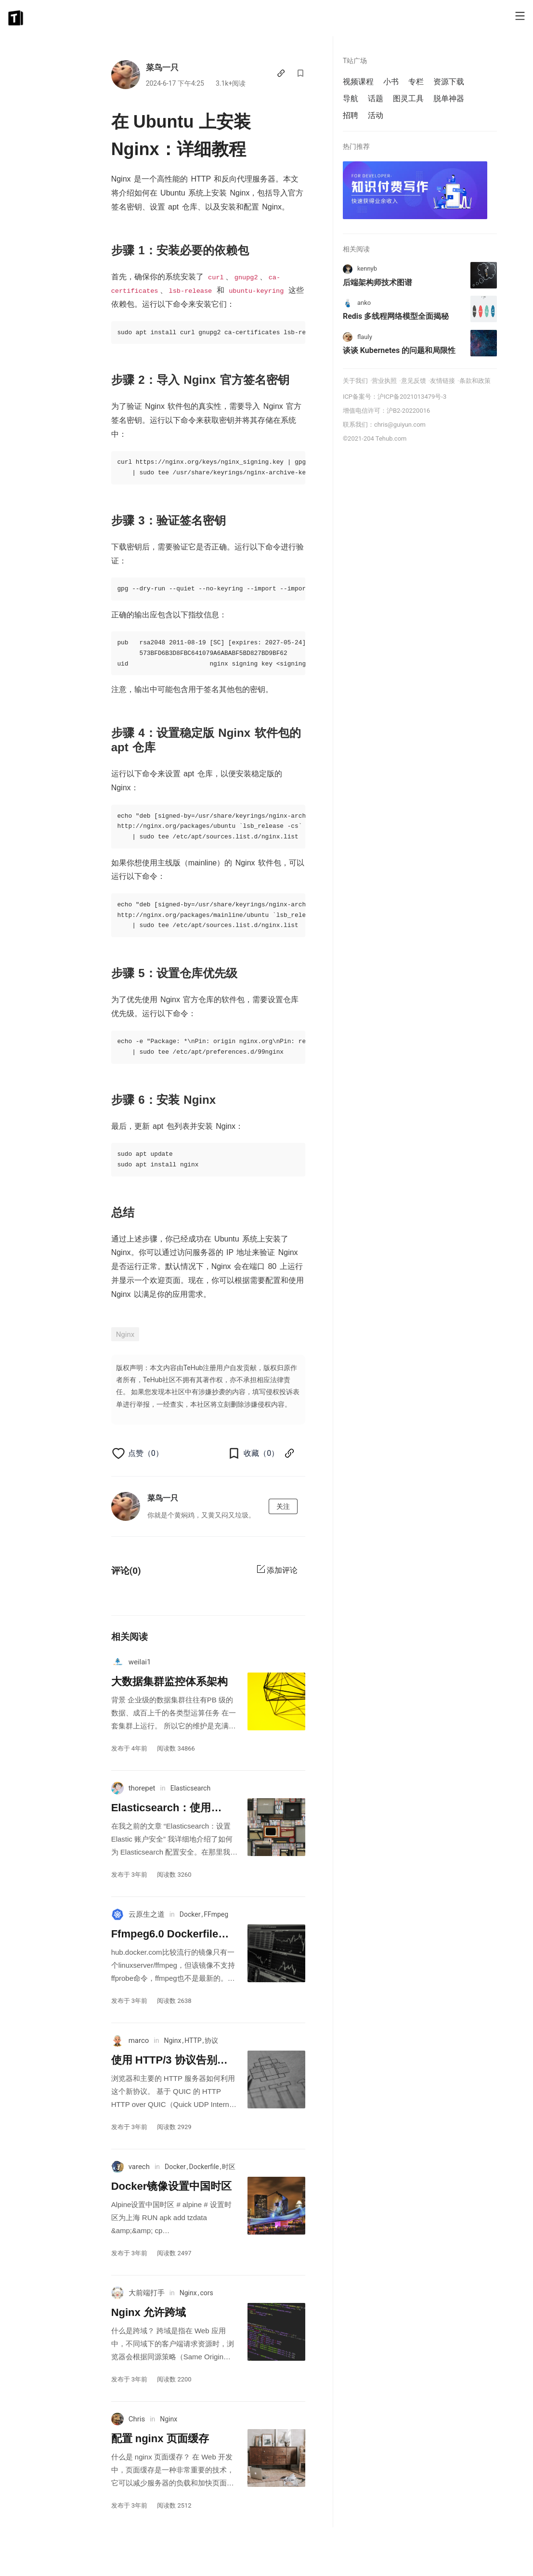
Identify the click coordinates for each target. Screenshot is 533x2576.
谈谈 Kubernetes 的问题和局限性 (399, 350)
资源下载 (448, 81)
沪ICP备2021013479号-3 (411, 396)
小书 (391, 81)
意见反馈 (413, 380)
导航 (350, 98)
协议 (211, 2040)
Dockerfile (204, 2167)
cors (206, 2293)
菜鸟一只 (162, 67)
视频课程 (358, 81)
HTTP (192, 2040)
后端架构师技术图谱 (377, 282)
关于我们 (355, 380)
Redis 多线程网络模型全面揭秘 (396, 316)
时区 (228, 2167)
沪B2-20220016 (408, 410)
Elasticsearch (190, 1788)
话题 (375, 98)
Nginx (125, 1334)
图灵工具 (408, 98)
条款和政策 (475, 380)
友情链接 (442, 380)
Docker (190, 1914)
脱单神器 (448, 98)
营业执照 (384, 380)
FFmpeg (216, 1914)
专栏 (416, 81)
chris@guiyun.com (400, 424)
